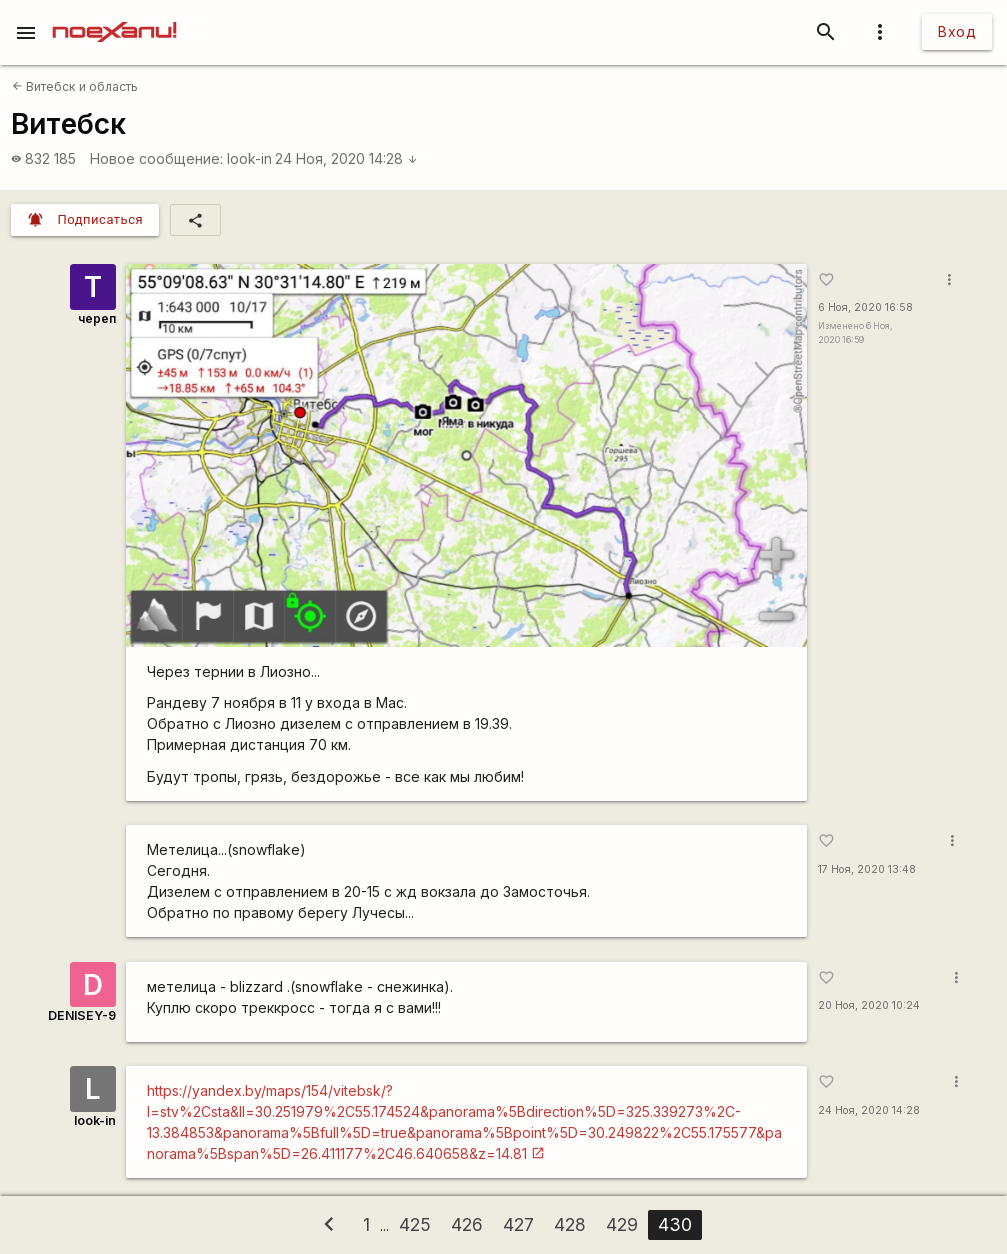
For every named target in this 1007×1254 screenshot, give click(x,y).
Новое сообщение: (156, 158)
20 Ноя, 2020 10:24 (869, 1005)
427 (518, 1224)
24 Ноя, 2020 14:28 (346, 158)
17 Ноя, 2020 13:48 (867, 869)
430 (675, 1224)
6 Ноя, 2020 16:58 (865, 307)
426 (467, 1224)
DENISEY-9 (82, 1015)
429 (622, 1224)
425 (415, 1224)
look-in (249, 158)
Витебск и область (75, 86)
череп (97, 318)
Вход (957, 31)
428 (570, 1224)
